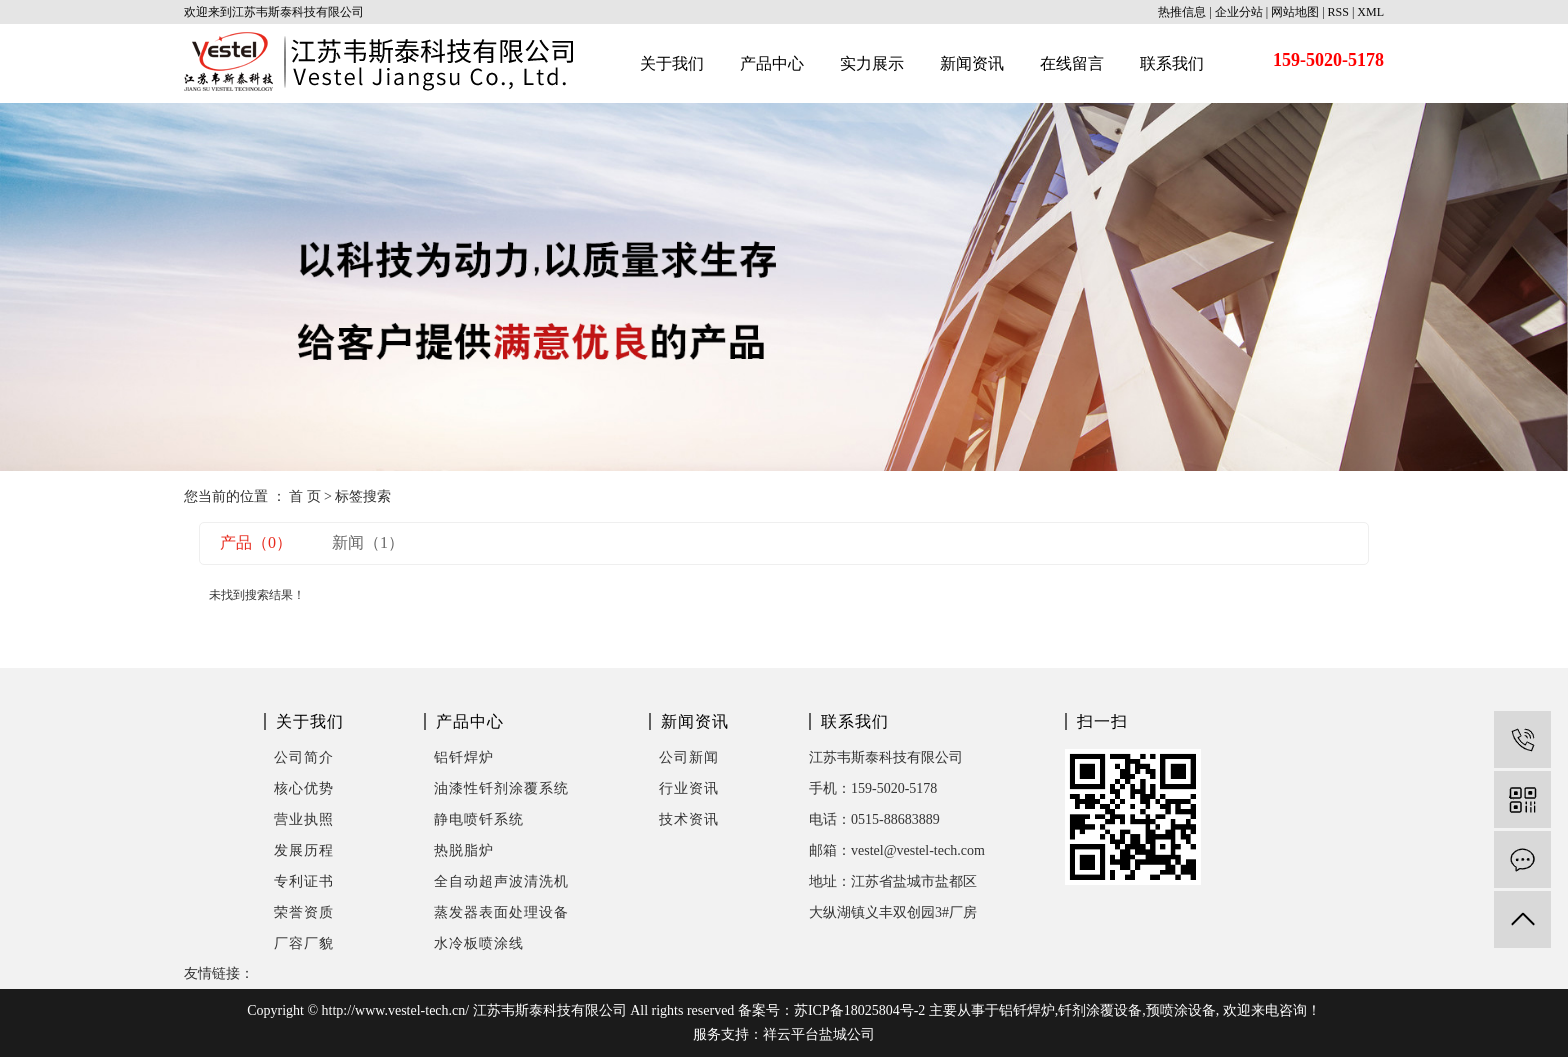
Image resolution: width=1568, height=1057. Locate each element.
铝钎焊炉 (464, 757)
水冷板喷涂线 (479, 943)
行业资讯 (689, 788)
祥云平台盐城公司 (819, 1034)
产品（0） (256, 542)
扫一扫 (1102, 721)
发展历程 (304, 850)
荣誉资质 (304, 912)
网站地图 (1295, 12)
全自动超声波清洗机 (501, 881)
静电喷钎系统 (479, 819)
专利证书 (304, 881)
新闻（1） (368, 542)
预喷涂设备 (1181, 1010)
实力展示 (872, 63)
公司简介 (304, 757)
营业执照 (304, 819)
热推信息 (1182, 12)
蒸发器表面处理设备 (501, 912)
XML (1370, 12)
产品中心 (772, 63)
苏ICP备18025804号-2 (859, 1010)
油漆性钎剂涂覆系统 (501, 788)
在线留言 (1072, 63)
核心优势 (304, 788)
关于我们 (672, 63)
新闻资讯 (972, 63)
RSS (1338, 12)
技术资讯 (689, 819)
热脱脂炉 (464, 850)
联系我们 (1172, 63)
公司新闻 (689, 757)
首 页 (305, 496)
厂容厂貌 (304, 943)
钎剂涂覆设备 (1100, 1010)
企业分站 (1239, 12)
